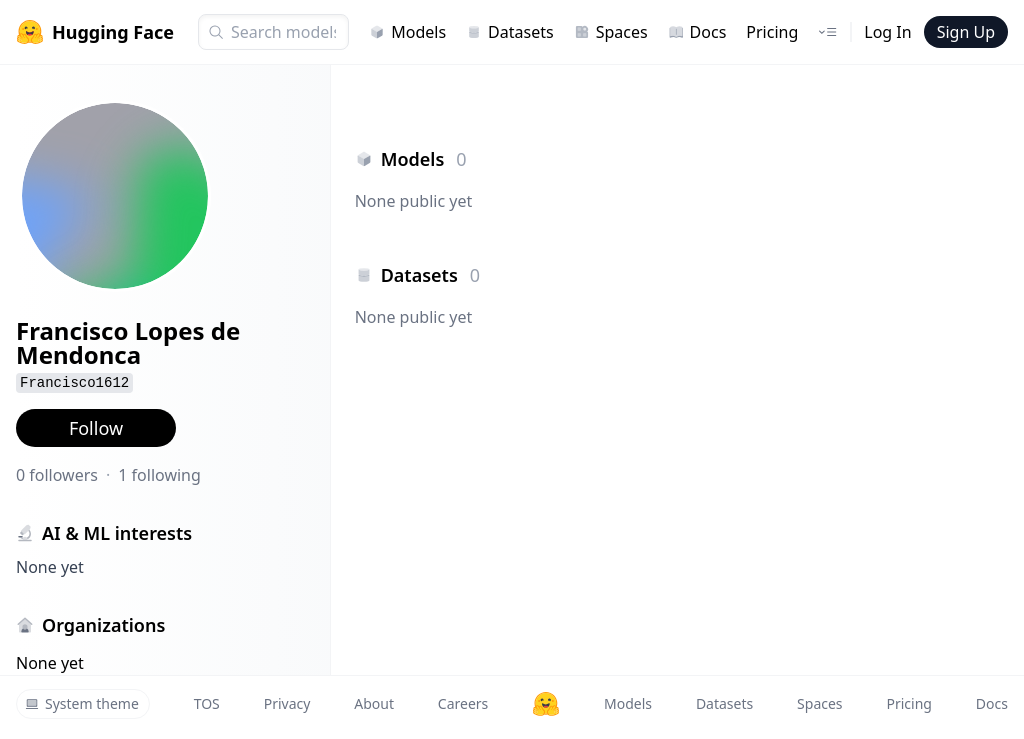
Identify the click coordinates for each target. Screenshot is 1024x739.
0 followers (57, 475)
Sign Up (966, 32)
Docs (697, 32)
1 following (159, 475)
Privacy (287, 703)
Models (407, 32)
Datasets (510, 32)
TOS (207, 703)
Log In (887, 32)
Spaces (611, 32)
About (374, 703)
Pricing (772, 32)
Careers (463, 703)
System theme (82, 703)
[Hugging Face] (546, 704)
